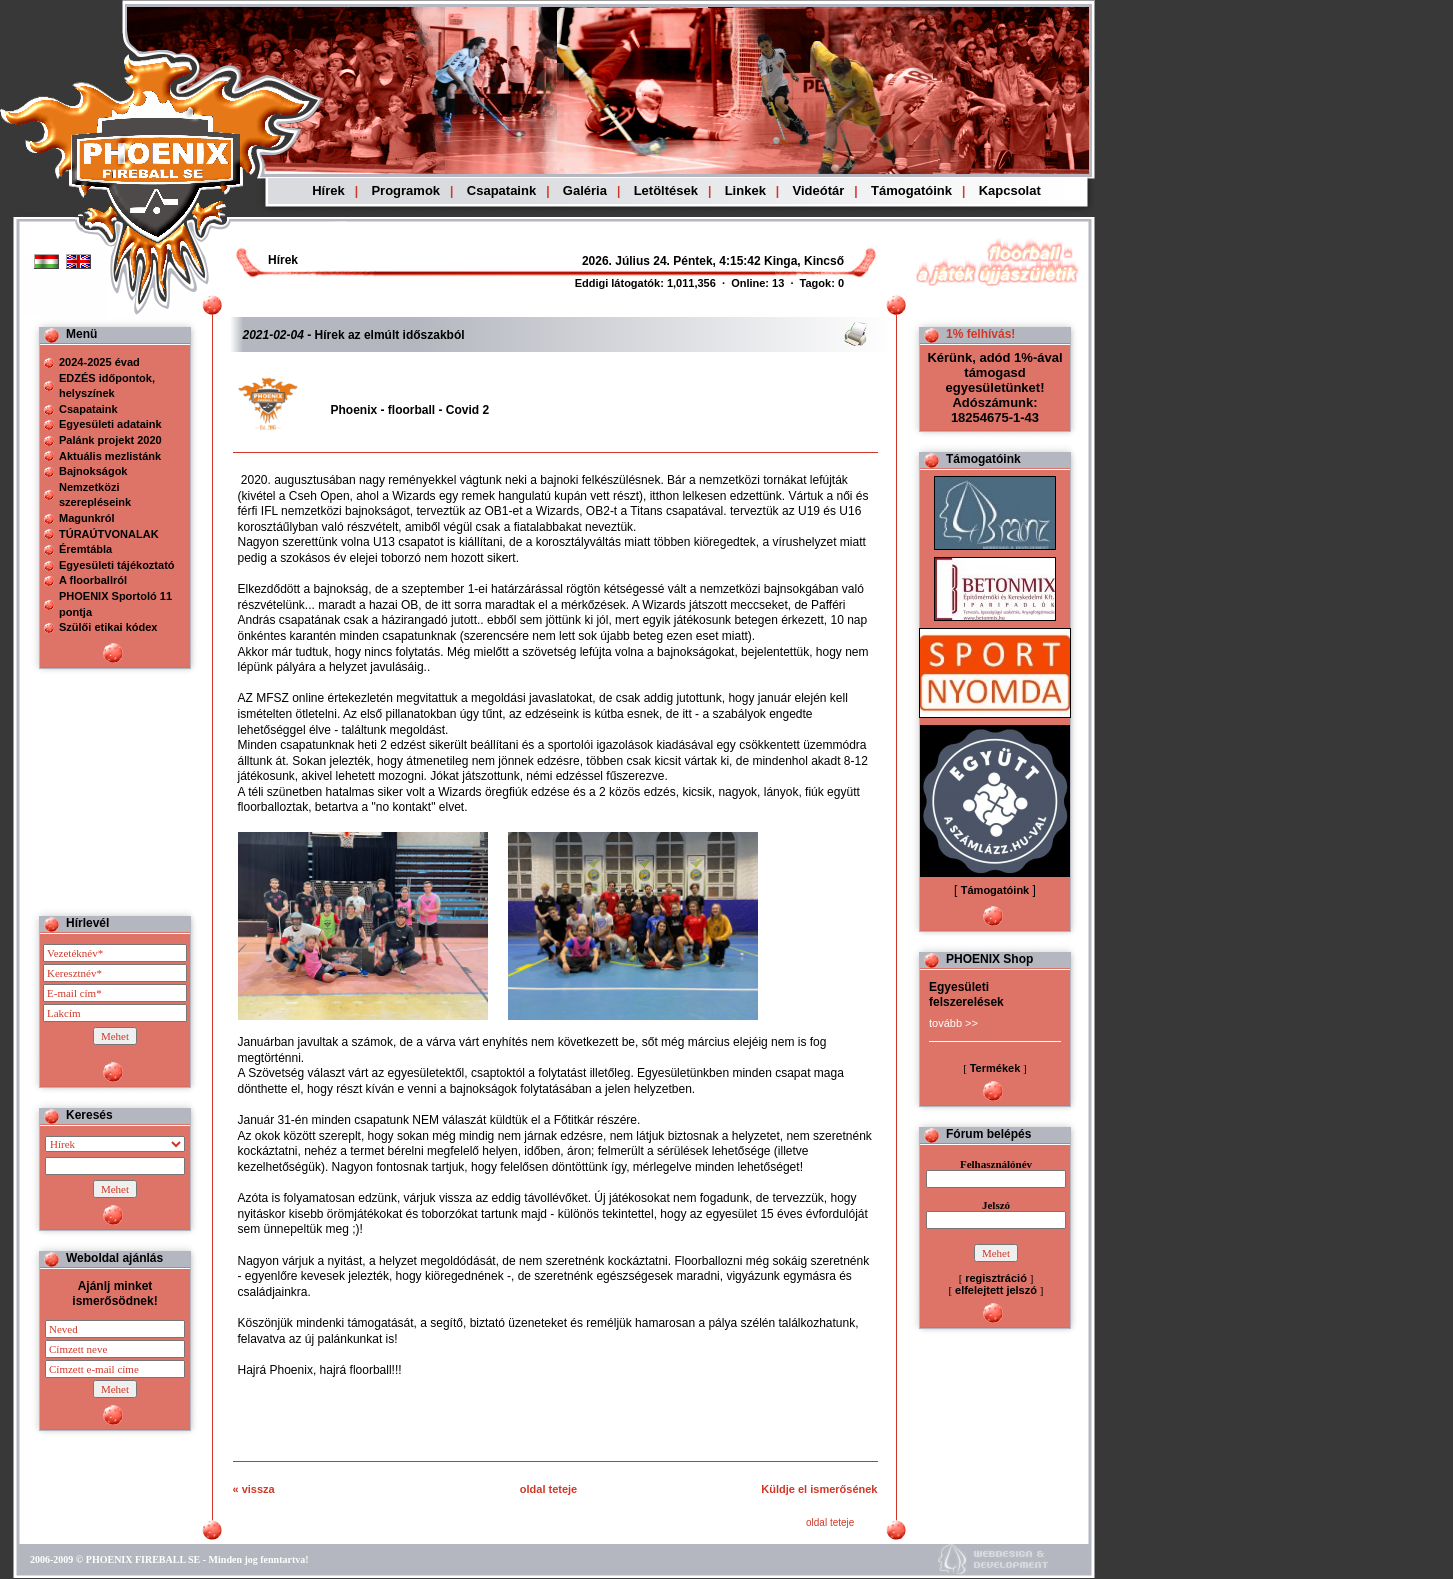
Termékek (995, 1068)
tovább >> (953, 1023)
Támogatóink (911, 190)
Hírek (328, 190)
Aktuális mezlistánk (110, 456)
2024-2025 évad (99, 362)
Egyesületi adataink (110, 424)
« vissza (254, 1489)
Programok (405, 190)
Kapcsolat (1010, 190)
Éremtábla (85, 549)
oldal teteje (548, 1489)
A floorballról (93, 580)
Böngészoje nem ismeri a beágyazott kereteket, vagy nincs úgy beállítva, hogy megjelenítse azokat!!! (662, 261)
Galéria (585, 190)
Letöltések (666, 190)
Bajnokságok (93, 471)
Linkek (745, 190)
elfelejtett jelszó (996, 1290)
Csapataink (501, 190)
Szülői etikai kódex (108, 627)
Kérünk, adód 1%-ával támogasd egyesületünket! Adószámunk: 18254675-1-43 (994, 387)
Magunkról (87, 518)
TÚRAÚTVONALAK (109, 534)
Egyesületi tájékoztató (117, 565)
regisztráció (996, 1278)
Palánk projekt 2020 (110, 440)
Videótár (819, 190)
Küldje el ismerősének (819, 1489)
